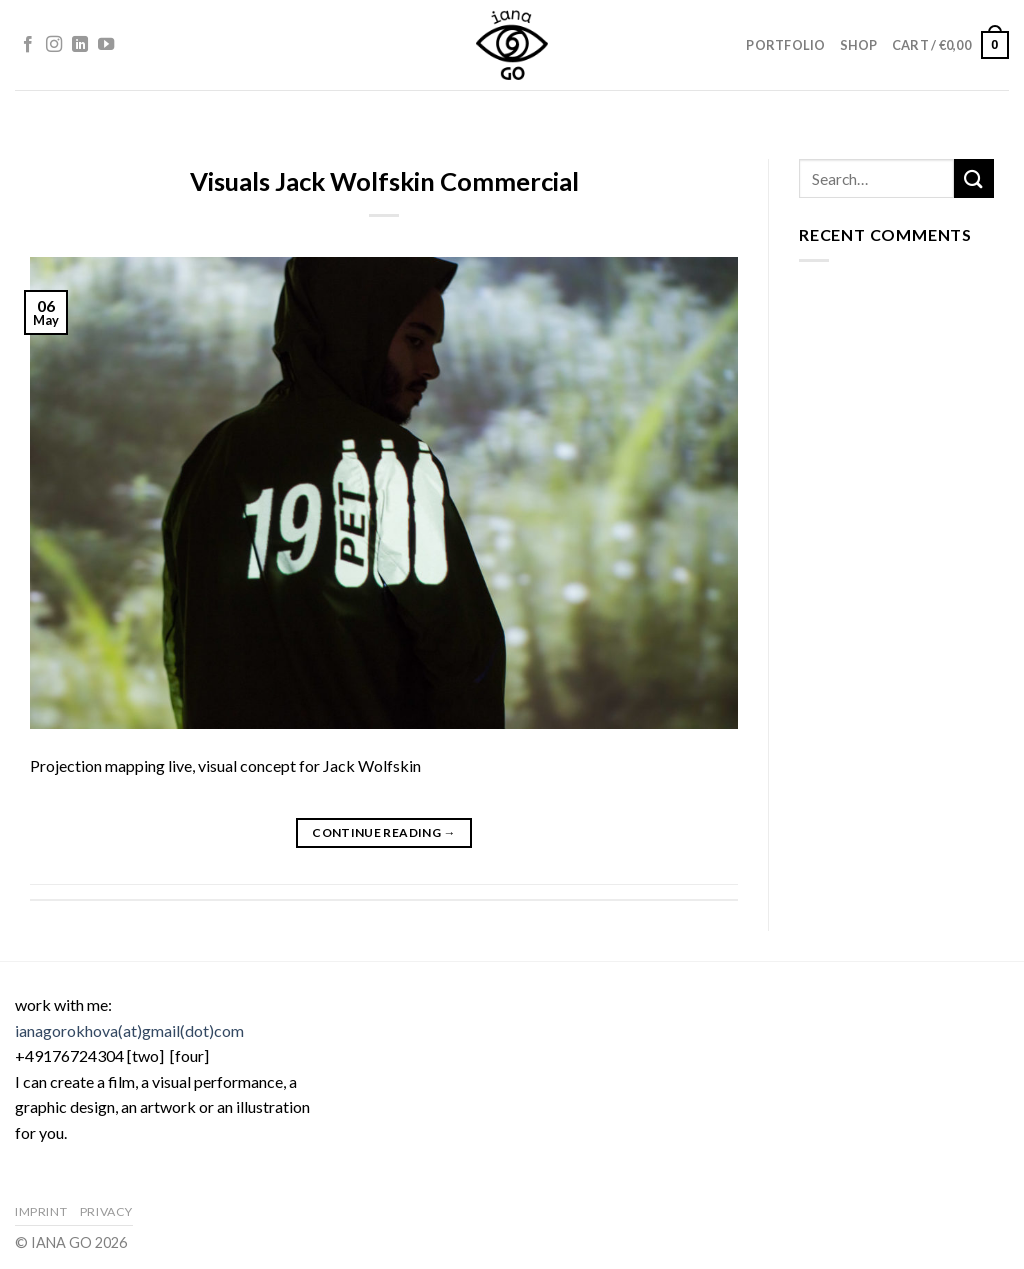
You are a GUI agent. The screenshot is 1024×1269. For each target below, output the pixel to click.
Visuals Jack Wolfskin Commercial (384, 181)
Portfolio (785, 45)
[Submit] (974, 178)
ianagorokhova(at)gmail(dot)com (129, 1030)
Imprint (41, 1211)
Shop (859, 45)
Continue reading (384, 832)
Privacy (106, 1211)
